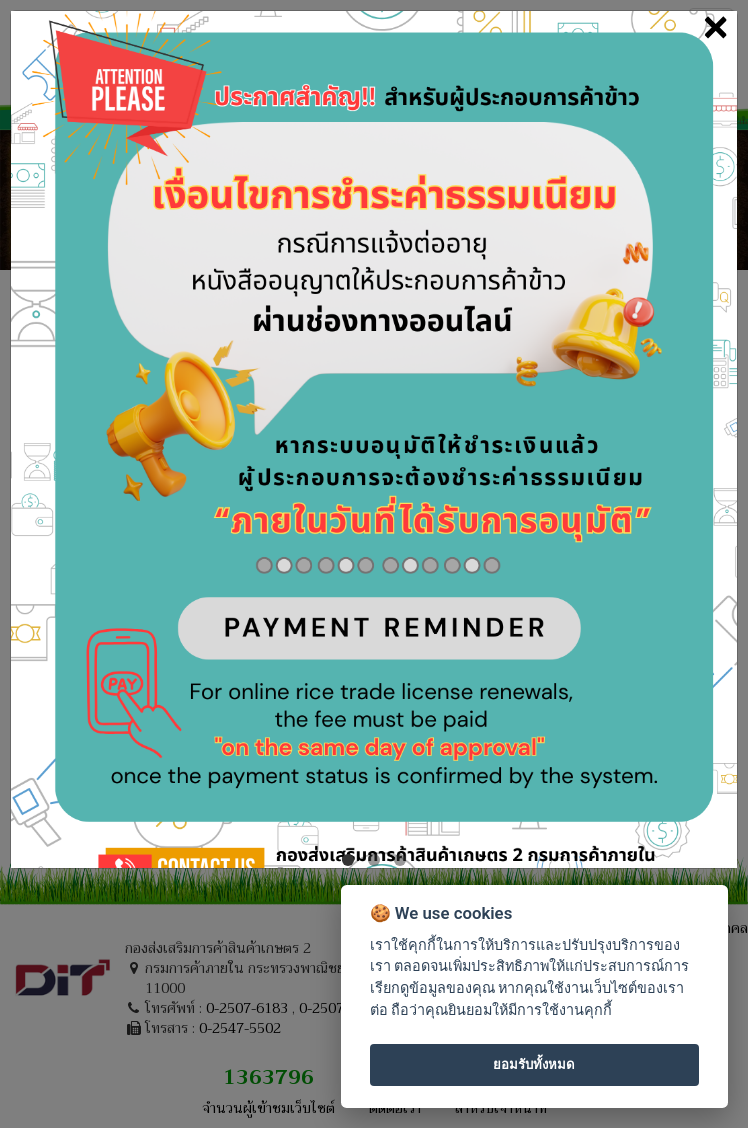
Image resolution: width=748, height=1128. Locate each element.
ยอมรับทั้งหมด (534, 1064)
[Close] (715, 26)
